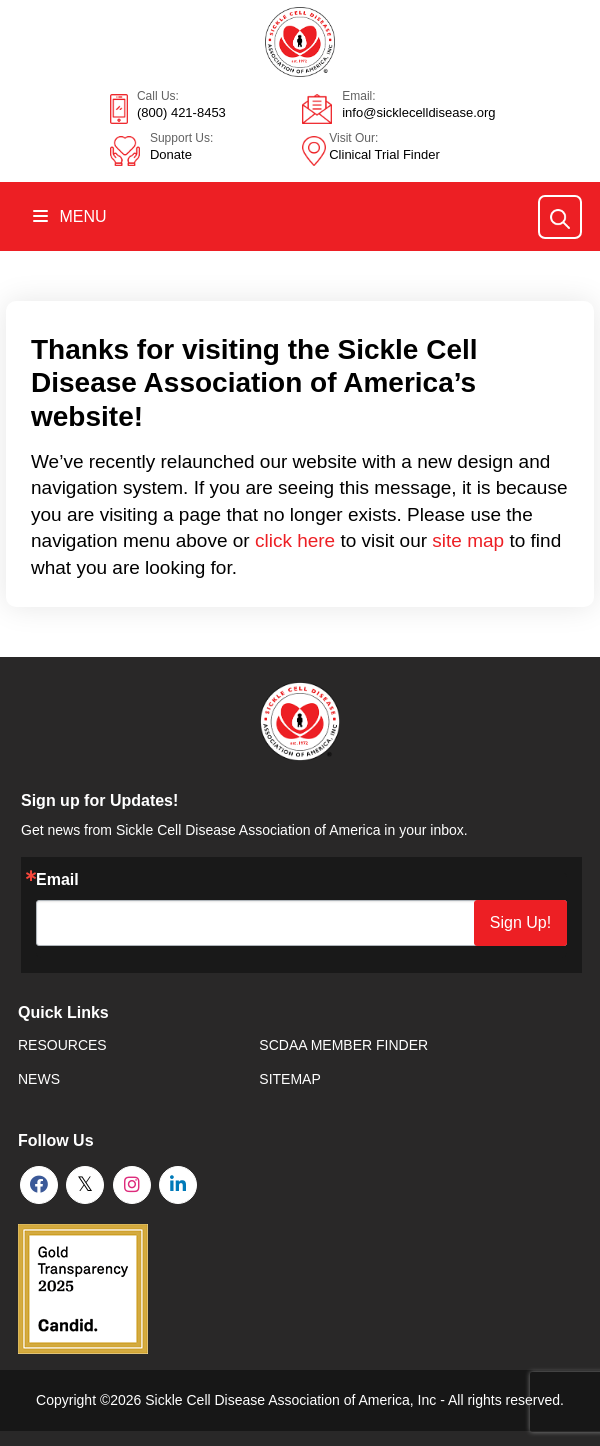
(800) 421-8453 (181, 112)
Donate (171, 154)
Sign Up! (520, 922)
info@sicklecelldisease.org (418, 112)
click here (295, 540)
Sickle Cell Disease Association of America (277, 1400)
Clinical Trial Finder (384, 154)
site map (468, 540)
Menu (70, 216)
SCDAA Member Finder (343, 1045)
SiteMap (289, 1079)
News (39, 1079)
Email (57, 880)
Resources (62, 1045)
